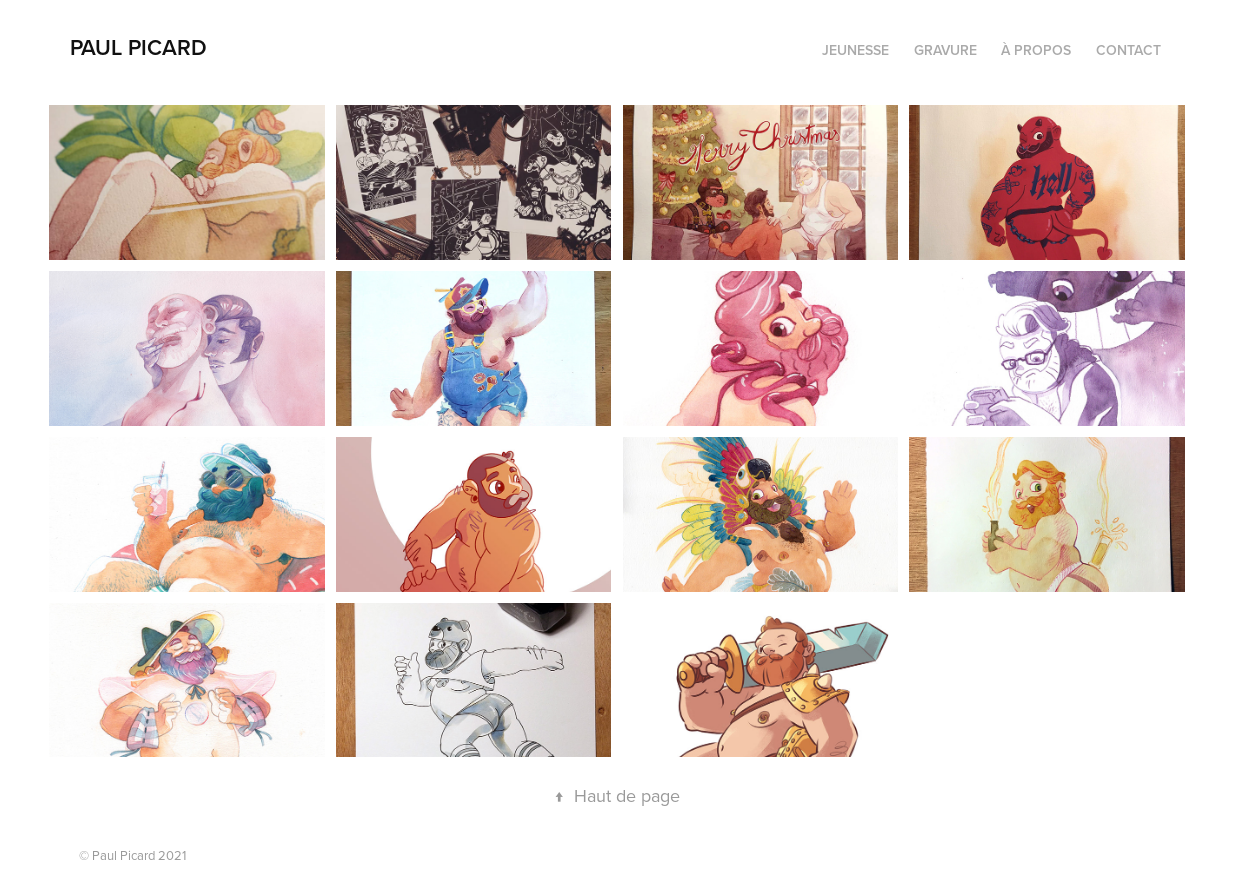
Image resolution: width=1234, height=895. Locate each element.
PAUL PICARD (138, 47)
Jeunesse (855, 50)
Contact (1128, 50)
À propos (1036, 50)
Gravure (945, 50)
